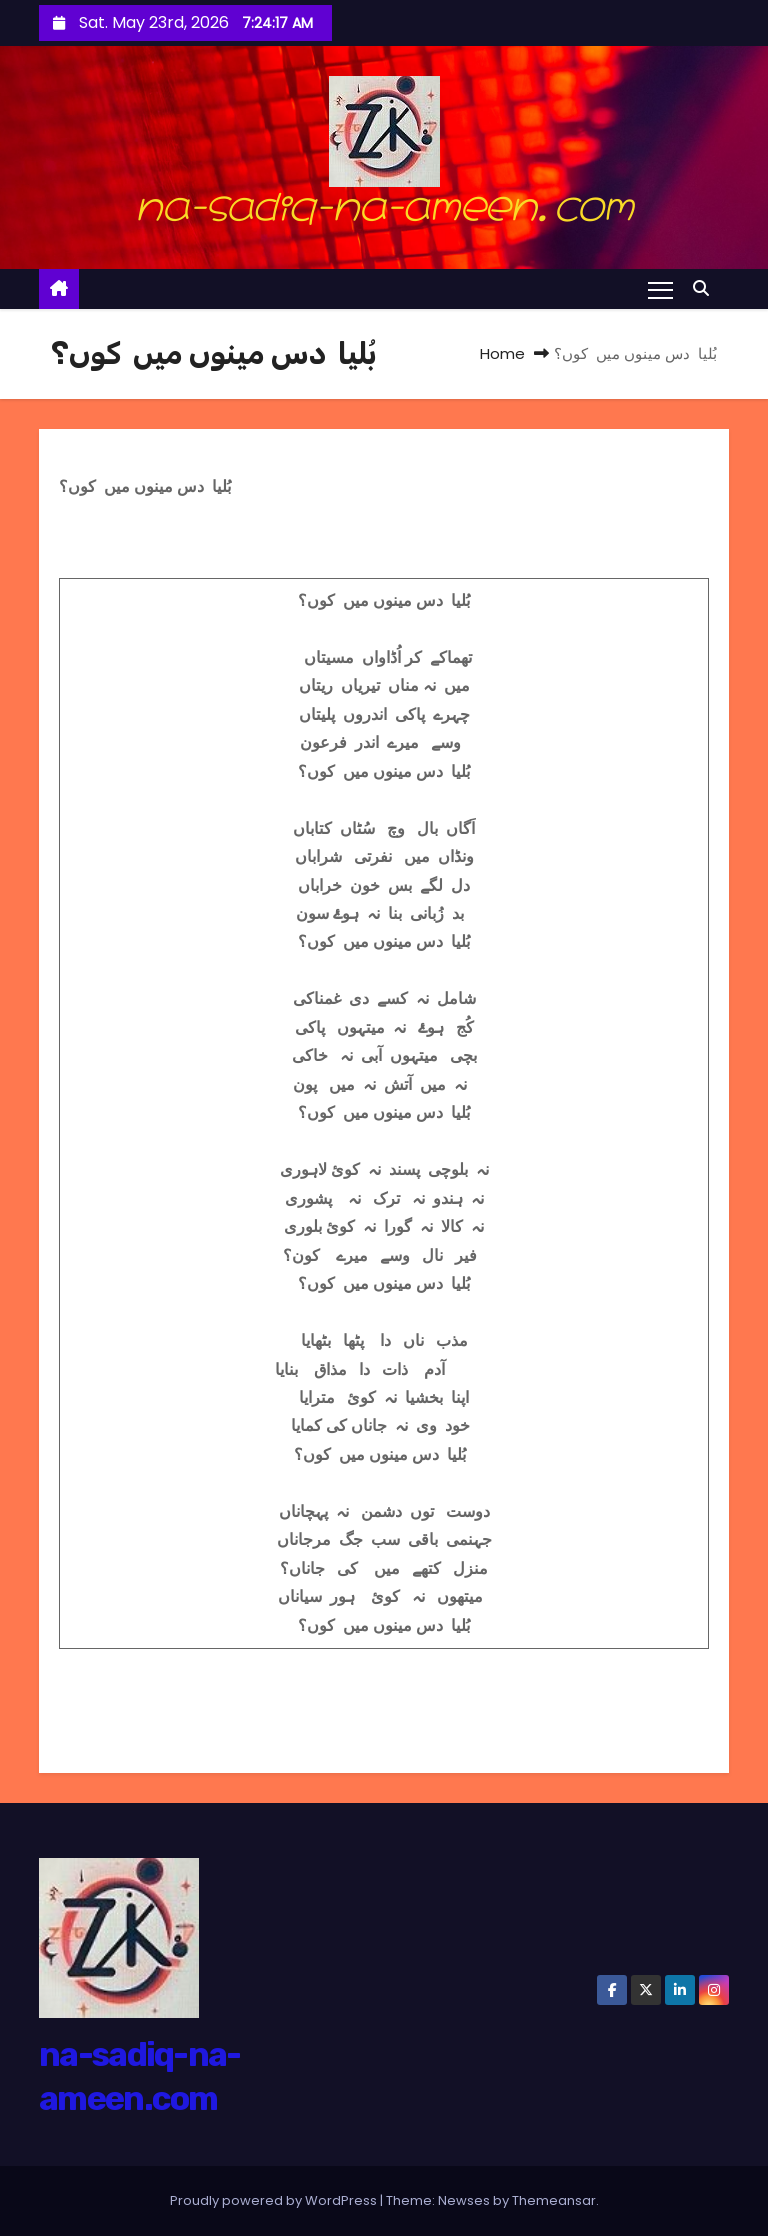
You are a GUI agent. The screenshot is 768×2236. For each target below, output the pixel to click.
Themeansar (554, 2200)
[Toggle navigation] (660, 289)
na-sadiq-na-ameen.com (384, 201)
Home (502, 353)
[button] (706, 288)
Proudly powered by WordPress (275, 2200)
